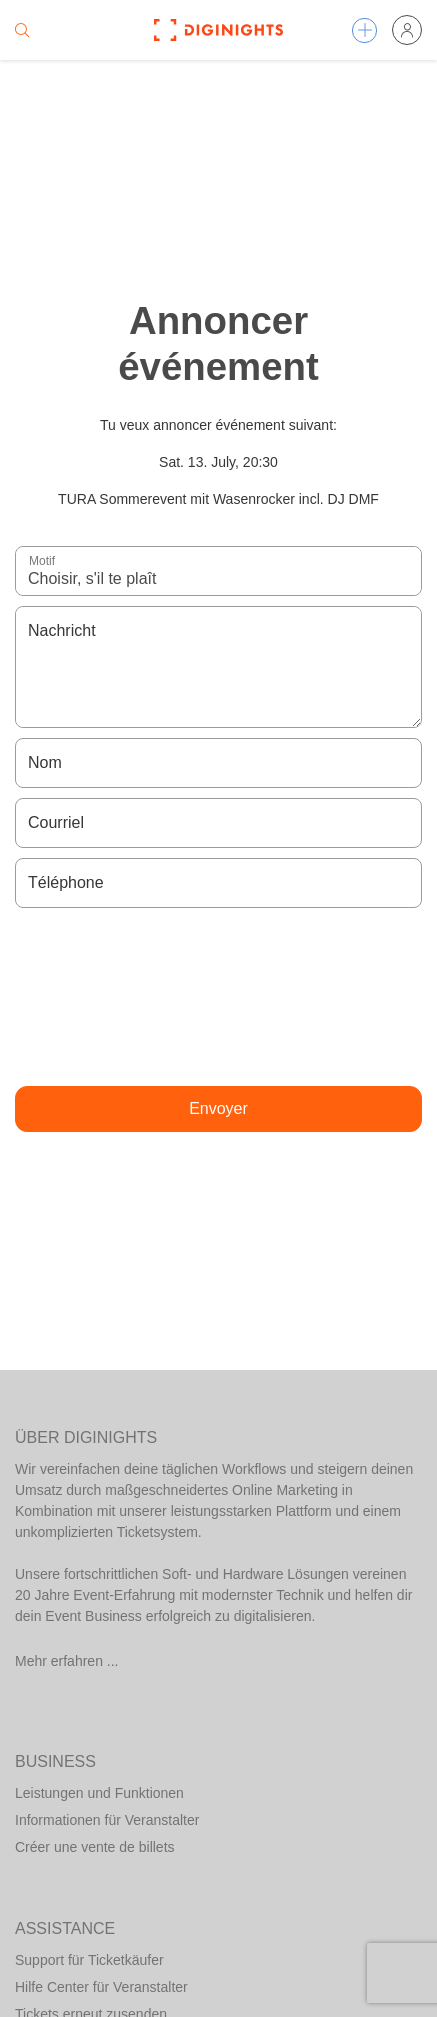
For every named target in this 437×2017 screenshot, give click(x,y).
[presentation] (219, 997)
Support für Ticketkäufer (89, 1960)
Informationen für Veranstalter (107, 1820)
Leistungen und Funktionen (99, 1793)
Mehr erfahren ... (67, 1661)
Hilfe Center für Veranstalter (101, 1987)
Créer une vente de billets (95, 1847)
